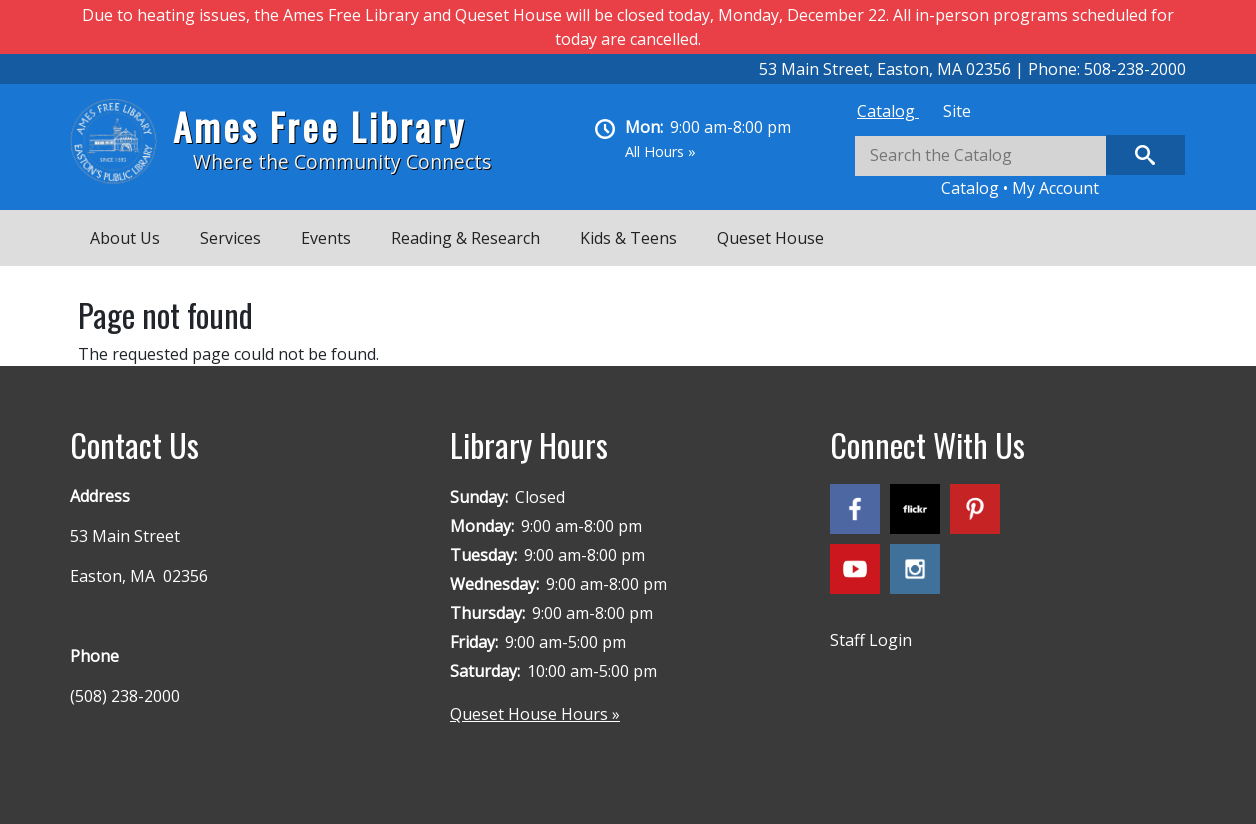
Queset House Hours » (535, 714)
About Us (125, 238)
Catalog (888, 111)
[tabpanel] (1020, 167)
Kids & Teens (628, 238)
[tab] (888, 111)
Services (230, 238)
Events (326, 238)
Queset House (770, 238)
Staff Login (871, 640)
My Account (1055, 188)
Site (957, 111)
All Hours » (660, 151)
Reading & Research (465, 238)
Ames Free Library (319, 126)
